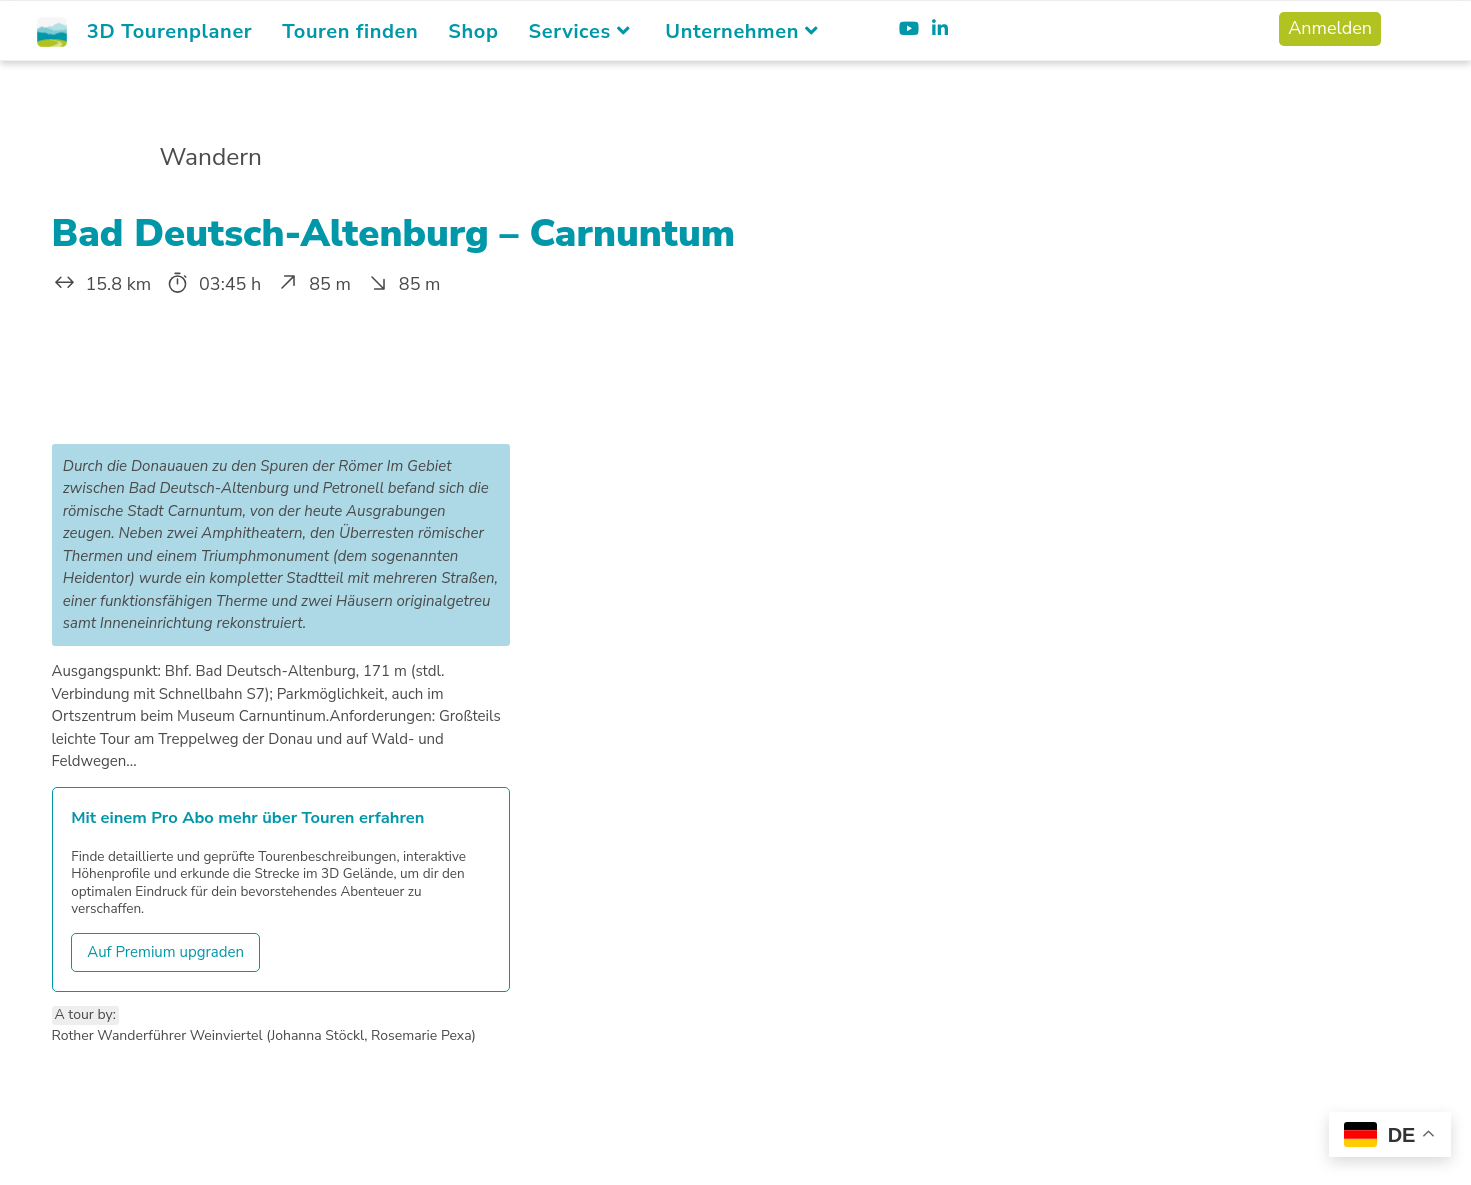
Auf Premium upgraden (165, 952)
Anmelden (1330, 28)
